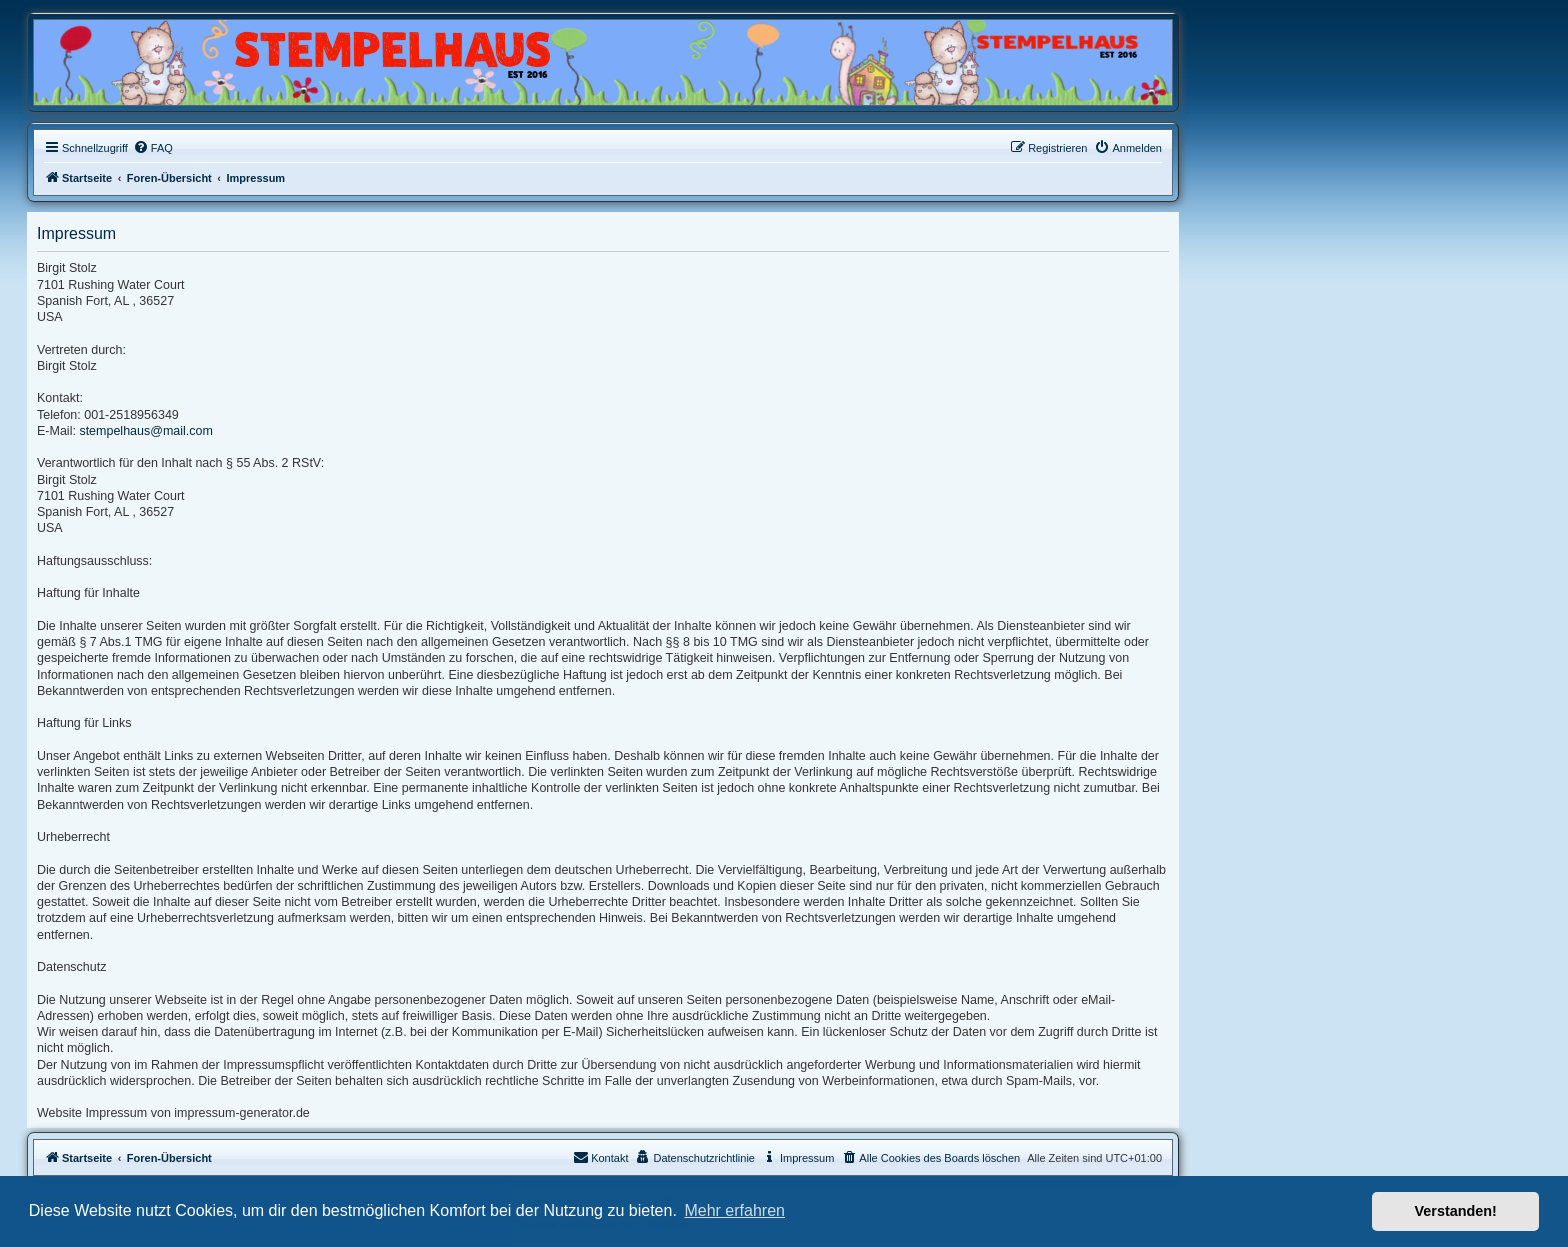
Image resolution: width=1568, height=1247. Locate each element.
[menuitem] (153, 148)
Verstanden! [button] (1456, 1211)
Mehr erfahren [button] (734, 1210)
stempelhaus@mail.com (146, 431)
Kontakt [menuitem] (600, 1157)
